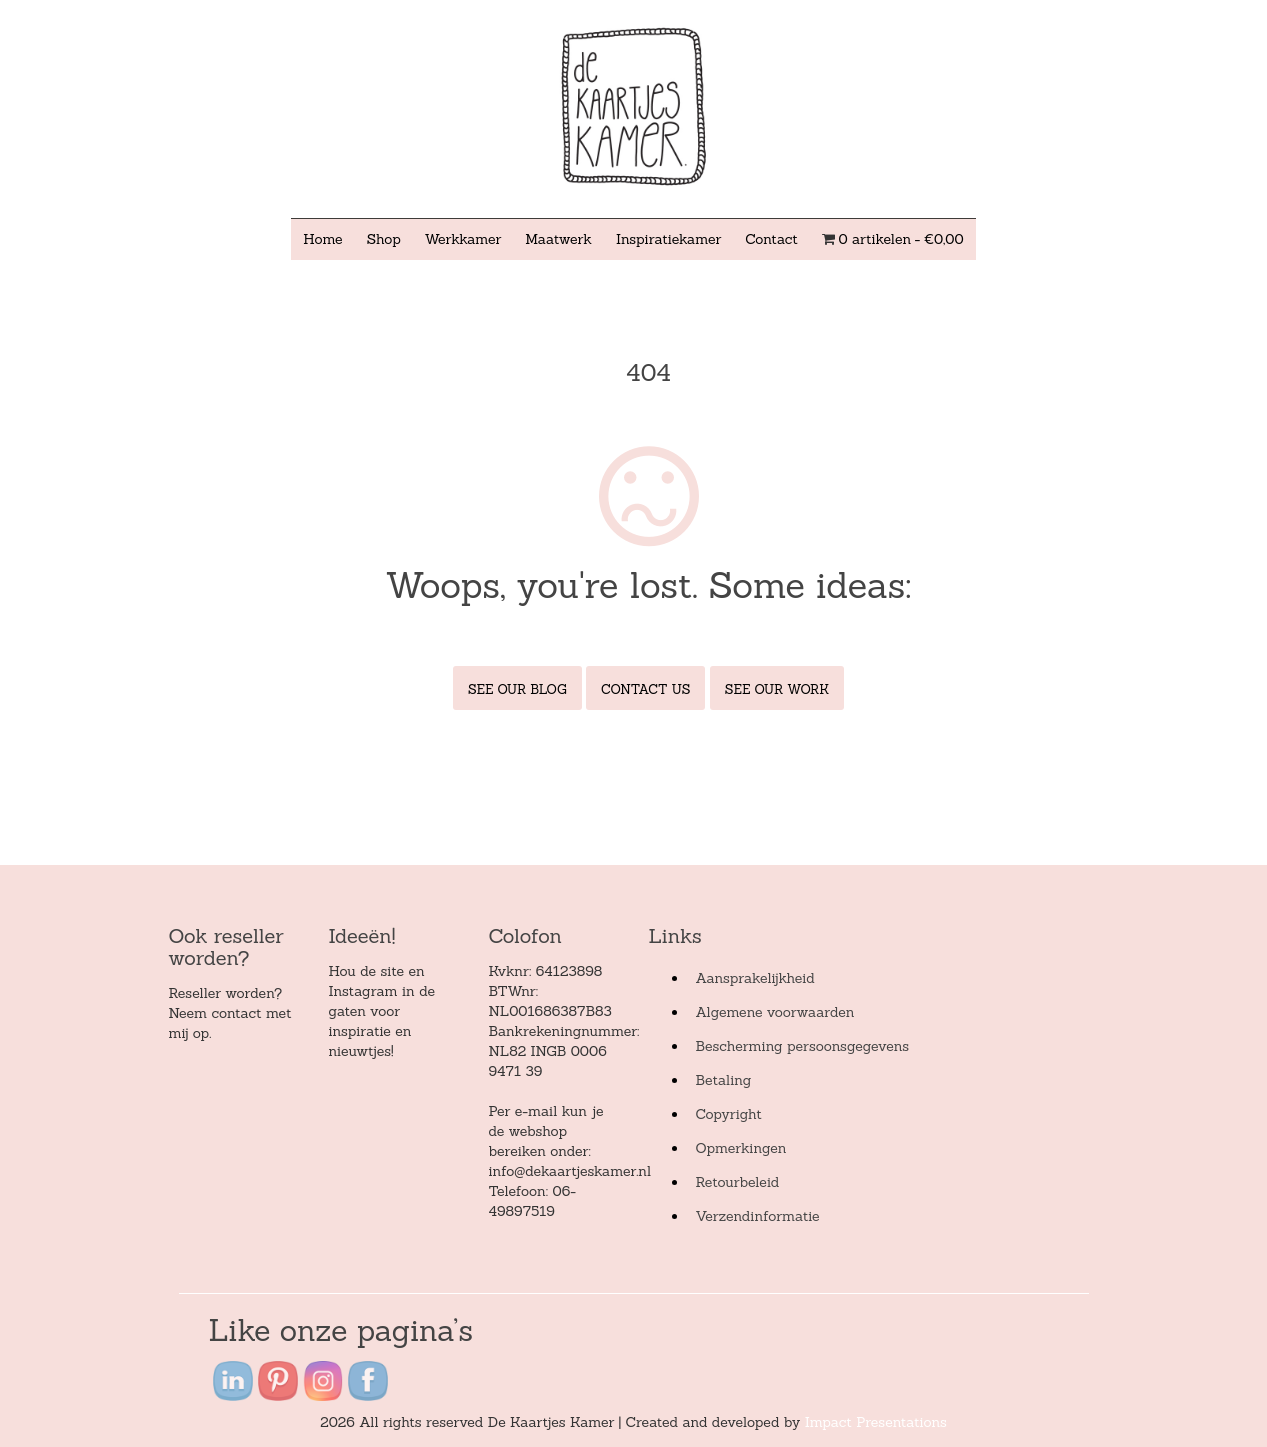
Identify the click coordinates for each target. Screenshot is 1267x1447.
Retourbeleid (737, 1182)
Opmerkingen (740, 1148)
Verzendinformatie (757, 1216)
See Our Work (777, 689)
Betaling (723, 1080)
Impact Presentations (876, 1422)
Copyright (728, 1114)
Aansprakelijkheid (754, 978)
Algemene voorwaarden (774, 1012)
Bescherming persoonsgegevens (802, 1046)
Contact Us (645, 689)
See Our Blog (517, 689)
